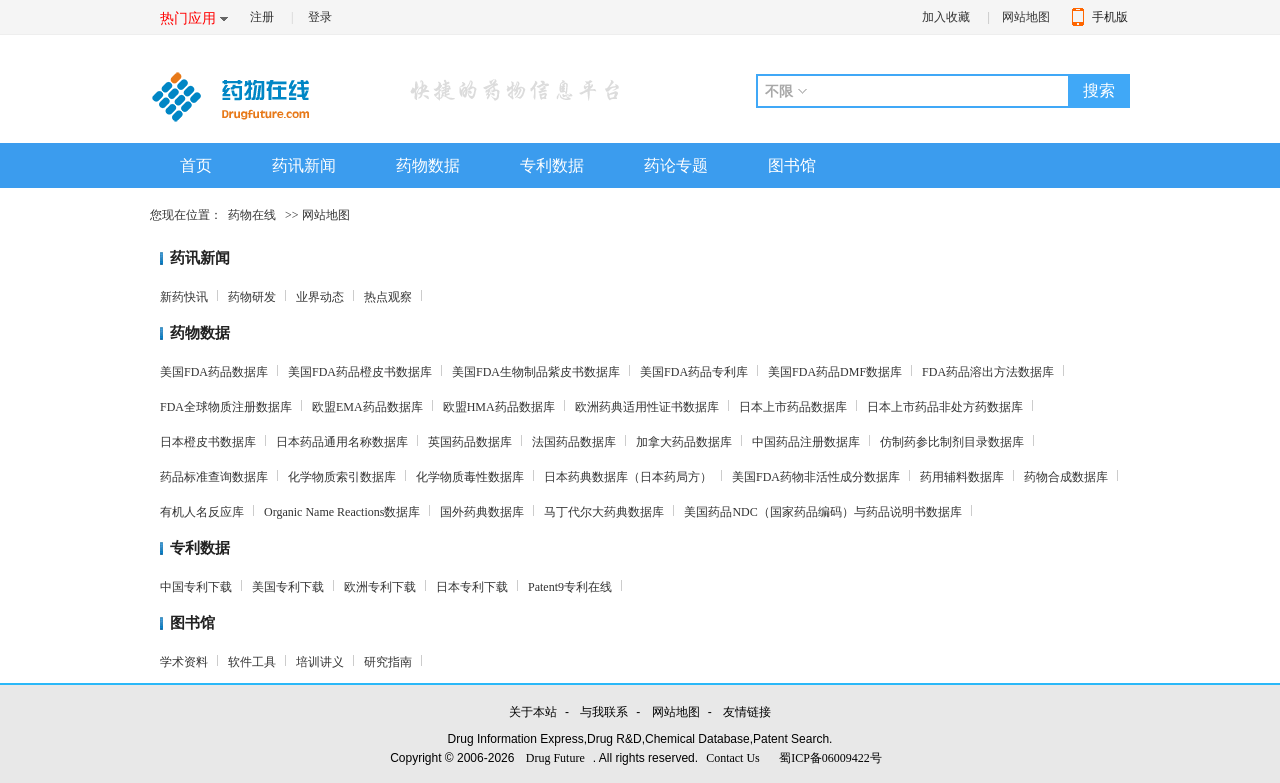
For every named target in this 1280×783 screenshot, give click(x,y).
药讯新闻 (304, 165)
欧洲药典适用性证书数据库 (647, 407)
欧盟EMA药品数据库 (367, 407)
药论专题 (676, 165)
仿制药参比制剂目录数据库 (952, 442)
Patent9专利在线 (570, 587)
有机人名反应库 (202, 512)
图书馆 (792, 165)
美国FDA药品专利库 (694, 372)
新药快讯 (184, 297)
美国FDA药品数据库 (214, 372)
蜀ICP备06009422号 (830, 758)
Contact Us (733, 758)
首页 (196, 165)
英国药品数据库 (470, 442)
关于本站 (533, 712)
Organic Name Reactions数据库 (342, 512)
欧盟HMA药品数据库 (499, 407)
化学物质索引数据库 (342, 477)
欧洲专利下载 (380, 587)
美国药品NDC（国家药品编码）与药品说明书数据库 (822, 512)
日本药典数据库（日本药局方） (628, 477)
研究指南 (388, 662)
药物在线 (252, 215)
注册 (262, 17)
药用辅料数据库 (962, 477)
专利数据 (552, 165)
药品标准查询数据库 (214, 477)
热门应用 (188, 18)
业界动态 (320, 297)
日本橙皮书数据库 (208, 442)
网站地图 (1026, 17)
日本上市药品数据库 (793, 407)
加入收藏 (946, 17)
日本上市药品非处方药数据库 (945, 407)
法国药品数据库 (574, 442)
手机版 (1110, 17)
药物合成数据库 (1066, 477)
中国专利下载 (196, 587)
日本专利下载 (472, 587)
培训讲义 (320, 662)
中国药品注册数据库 (806, 442)
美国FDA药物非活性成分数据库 (816, 477)
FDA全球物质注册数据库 (226, 407)
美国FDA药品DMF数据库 (835, 372)
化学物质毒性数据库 (470, 477)
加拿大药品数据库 (684, 442)
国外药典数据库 (482, 512)
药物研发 (252, 297)
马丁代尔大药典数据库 (604, 512)
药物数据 (428, 165)
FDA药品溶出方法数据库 (988, 372)
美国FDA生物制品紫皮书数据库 (536, 372)
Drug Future (555, 758)
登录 (320, 17)
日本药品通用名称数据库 (342, 442)
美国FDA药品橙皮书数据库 (360, 372)
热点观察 (388, 297)
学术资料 (184, 662)
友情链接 (747, 712)
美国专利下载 (288, 587)
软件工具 (252, 662)
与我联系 (604, 712)
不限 (779, 91)
